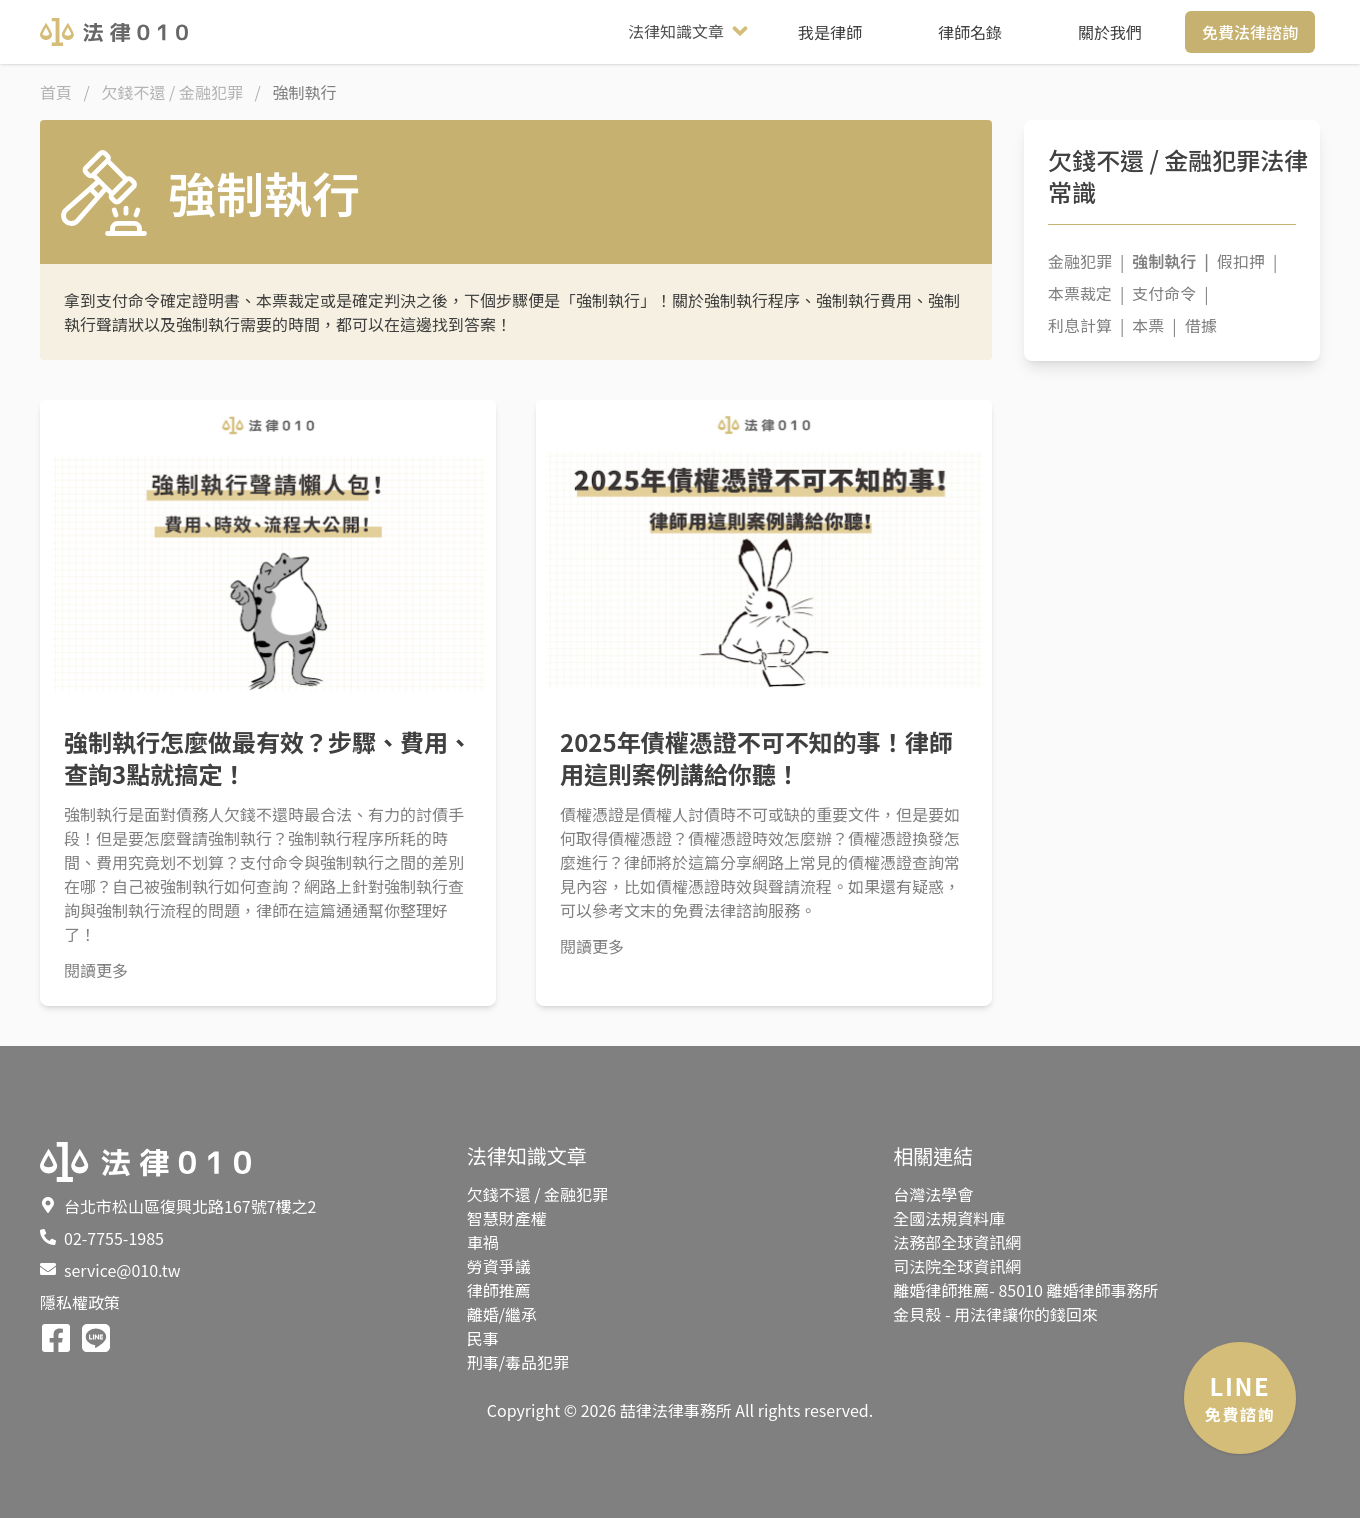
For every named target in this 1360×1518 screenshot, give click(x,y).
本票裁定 (1086, 293)
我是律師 (830, 32)
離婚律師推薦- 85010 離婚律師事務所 (1025, 1290)
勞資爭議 (499, 1266)
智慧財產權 (507, 1218)
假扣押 (1247, 261)
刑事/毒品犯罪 (518, 1362)
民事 (483, 1338)
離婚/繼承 (502, 1314)
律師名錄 (970, 32)
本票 (1154, 325)
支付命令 (1170, 293)
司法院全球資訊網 (957, 1266)
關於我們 (1110, 32)
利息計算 (1086, 325)
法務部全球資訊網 (957, 1242)
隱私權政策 (80, 1302)
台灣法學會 (933, 1194)
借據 (1201, 325)
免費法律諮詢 (1250, 32)
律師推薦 (499, 1290)
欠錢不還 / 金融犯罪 (537, 1194)
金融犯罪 (1086, 261)
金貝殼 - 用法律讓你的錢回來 (995, 1314)
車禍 (483, 1242)
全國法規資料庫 (949, 1218)
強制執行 (1170, 261)
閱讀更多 (96, 970)
